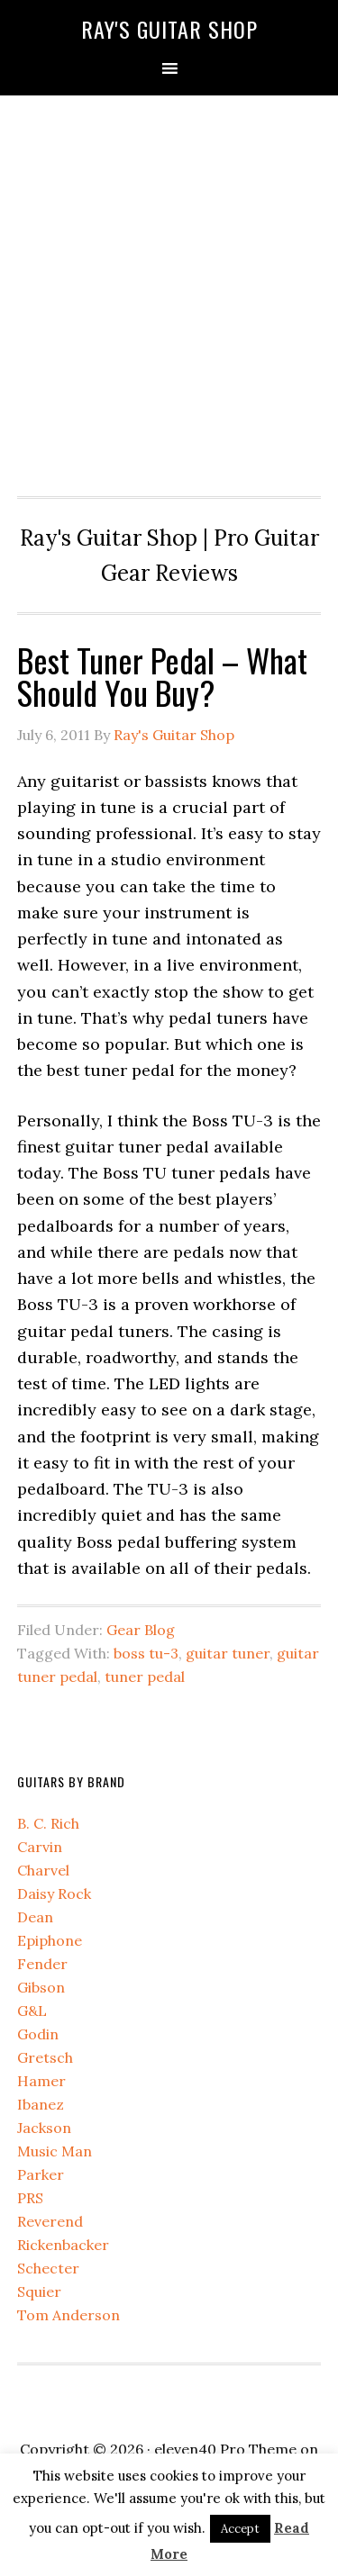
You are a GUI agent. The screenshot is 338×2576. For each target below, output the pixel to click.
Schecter (48, 2268)
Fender (42, 1964)
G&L (32, 2011)
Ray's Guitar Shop (169, 29)
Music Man (54, 2151)
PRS (30, 2198)
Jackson (44, 2128)
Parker (40, 2174)
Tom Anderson (68, 2315)
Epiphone (49, 1940)
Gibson (41, 1987)
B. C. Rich (48, 1823)
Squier (39, 2291)
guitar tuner (227, 1653)
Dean (35, 1917)
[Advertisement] (169, 291)
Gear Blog (140, 1630)
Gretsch (45, 2057)
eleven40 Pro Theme (225, 2449)
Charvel (43, 1870)
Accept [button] (240, 2528)
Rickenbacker (63, 2245)
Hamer (41, 2081)
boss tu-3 (146, 1653)
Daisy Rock (54, 1894)
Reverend (50, 2221)
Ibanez (40, 2104)
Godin (38, 2034)
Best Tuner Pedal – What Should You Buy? (162, 676)
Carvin (39, 1847)
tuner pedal (145, 1677)
